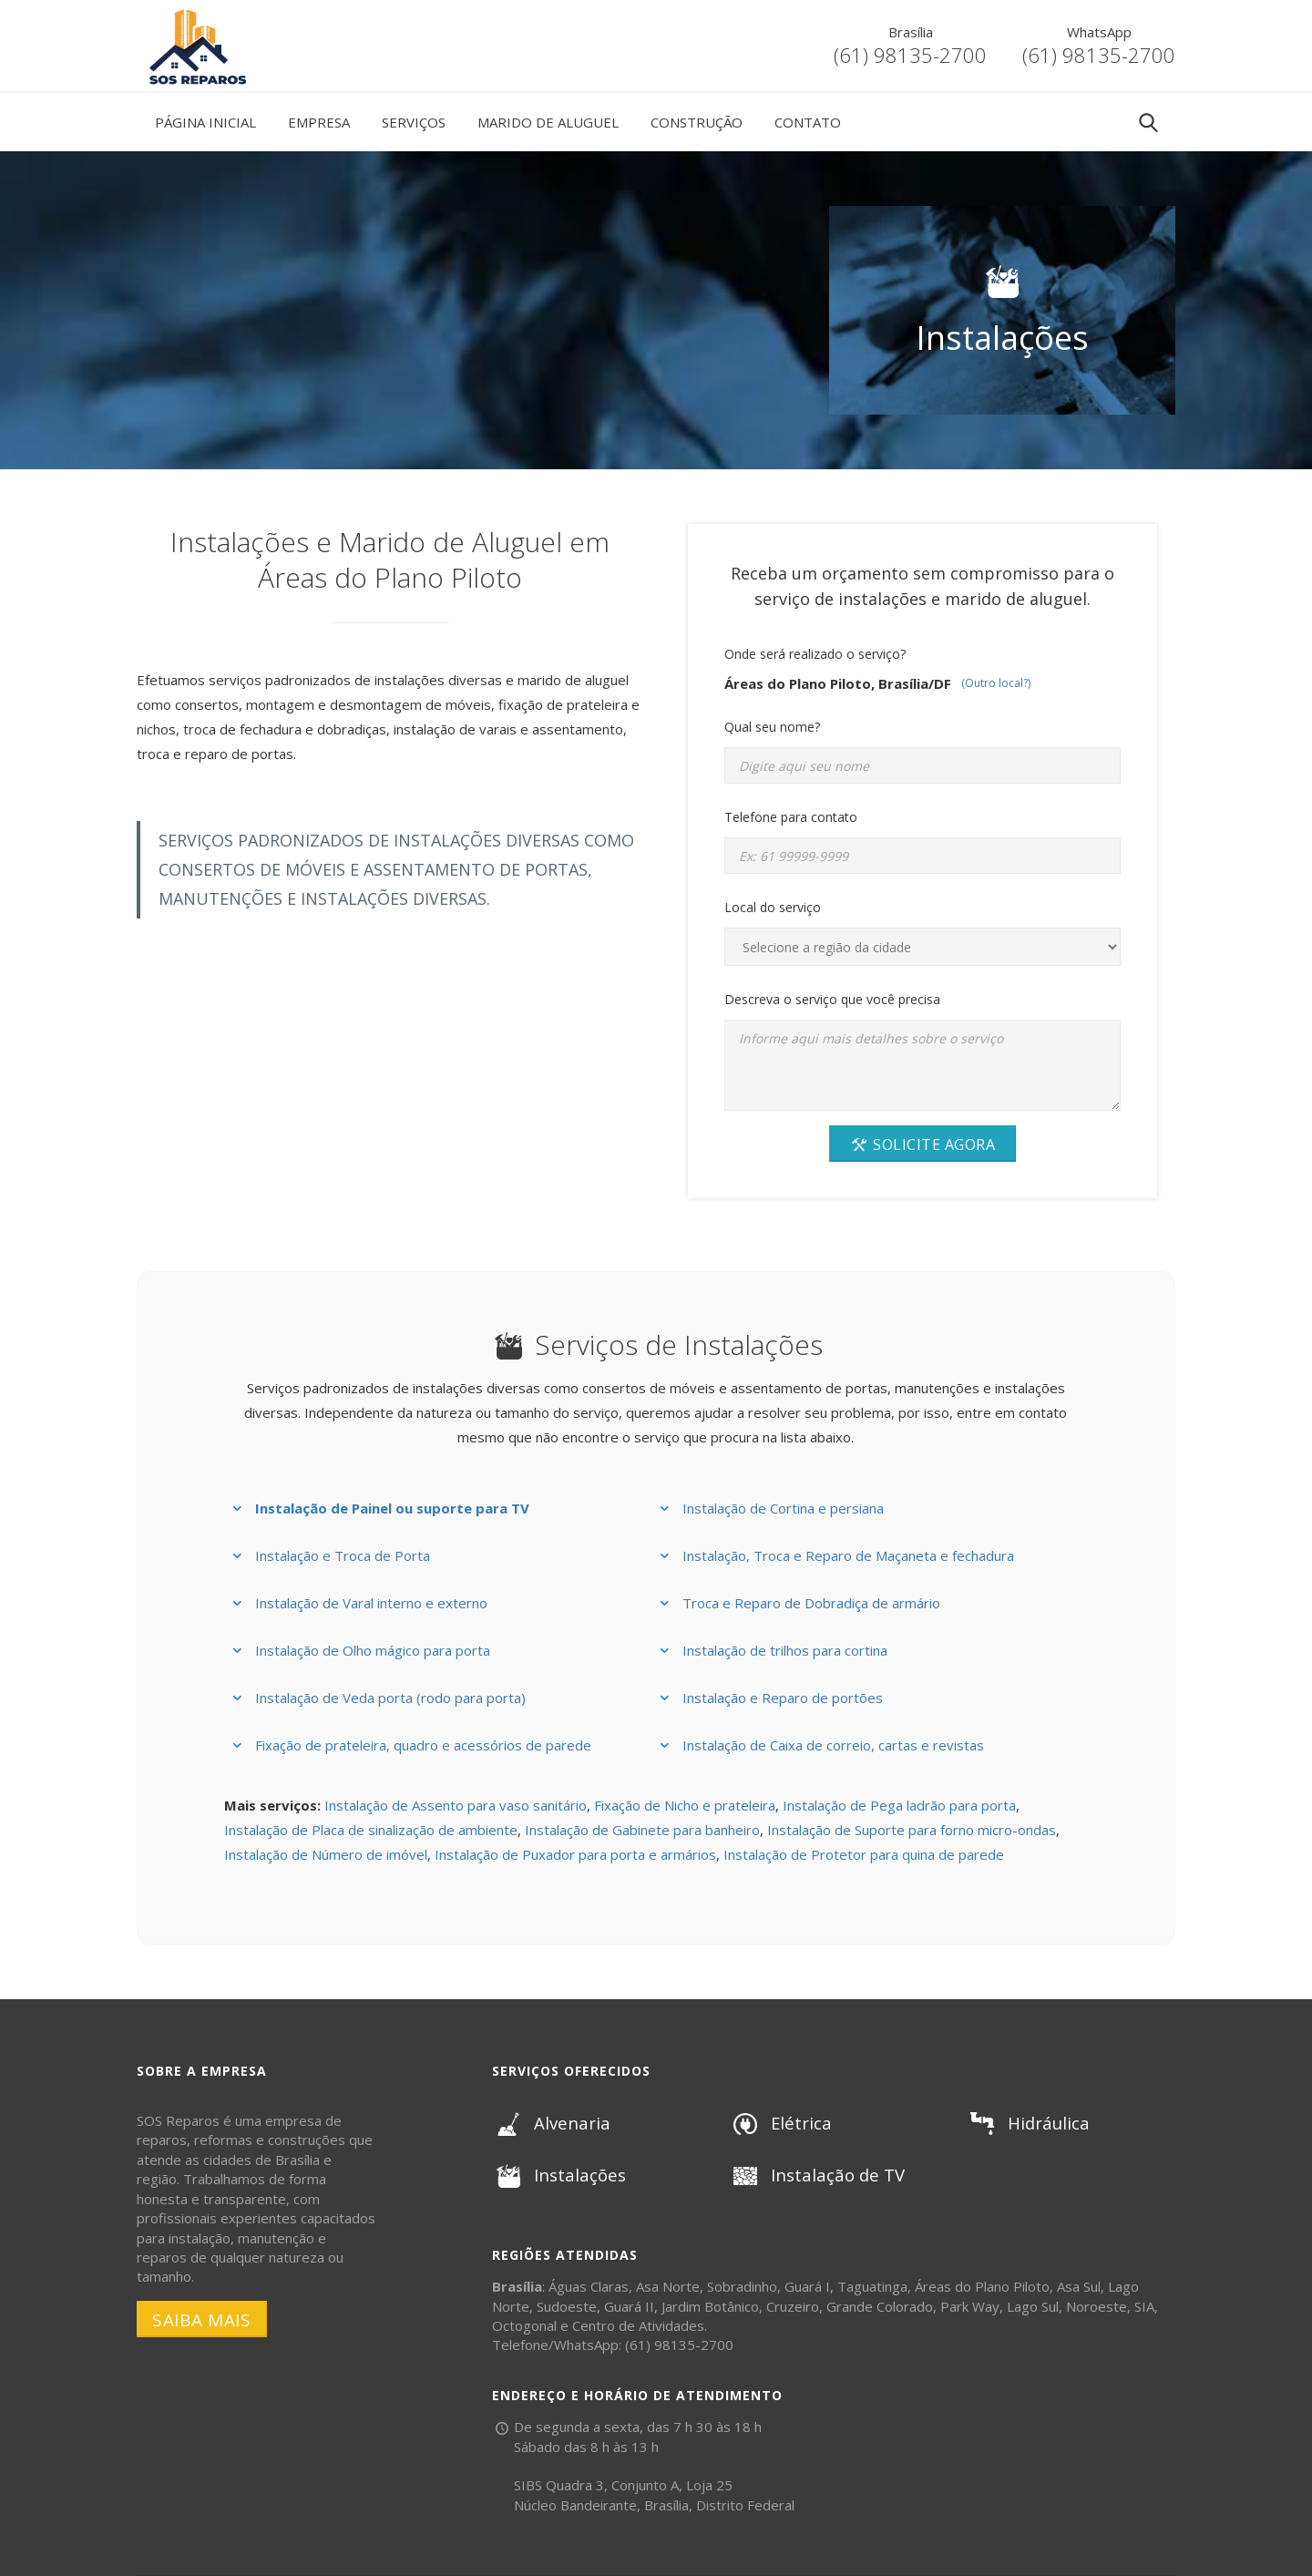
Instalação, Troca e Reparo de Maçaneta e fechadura (848, 1555)
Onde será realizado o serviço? (815, 653)
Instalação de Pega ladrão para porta (899, 1805)
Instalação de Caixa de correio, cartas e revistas (833, 1745)
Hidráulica (1026, 2123)
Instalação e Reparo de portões (782, 1697)
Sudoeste (567, 2306)
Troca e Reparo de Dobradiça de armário (811, 1603)
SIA (1144, 2306)
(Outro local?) (995, 683)
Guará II (629, 2306)
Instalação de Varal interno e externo (371, 1603)
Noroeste (1096, 2306)
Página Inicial (205, 122)
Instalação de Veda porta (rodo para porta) (390, 1697)
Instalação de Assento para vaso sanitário (455, 1805)
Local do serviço (772, 907)
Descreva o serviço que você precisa (832, 999)
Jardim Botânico (710, 2306)
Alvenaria (549, 2123)
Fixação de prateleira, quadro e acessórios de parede (423, 1745)
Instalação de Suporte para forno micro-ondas (911, 1830)
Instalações (557, 2175)
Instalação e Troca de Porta (342, 1555)
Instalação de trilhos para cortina (784, 1650)
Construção (697, 122)
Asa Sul (1079, 2286)
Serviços (414, 122)
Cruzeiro (792, 2306)
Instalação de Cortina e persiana (783, 1508)
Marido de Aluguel (548, 122)
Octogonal (524, 2325)
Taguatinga (872, 2286)
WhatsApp (1099, 32)
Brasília (910, 32)
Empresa (319, 122)
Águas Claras (588, 2286)
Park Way (969, 2306)
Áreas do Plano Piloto (982, 2286)
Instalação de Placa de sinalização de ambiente (371, 1830)
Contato (807, 122)
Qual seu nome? (772, 726)
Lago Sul (1033, 2306)
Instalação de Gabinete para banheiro (642, 1830)
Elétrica (779, 2123)
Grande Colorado (879, 2306)
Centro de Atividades (638, 2325)
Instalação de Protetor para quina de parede (863, 1854)
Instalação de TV (814, 2175)
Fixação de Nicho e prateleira (684, 1805)
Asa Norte (668, 2286)
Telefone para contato (790, 817)
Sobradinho (742, 2286)
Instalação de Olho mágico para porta (372, 1650)
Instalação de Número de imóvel (325, 1854)
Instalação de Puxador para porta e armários (575, 1854)
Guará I (807, 2286)
